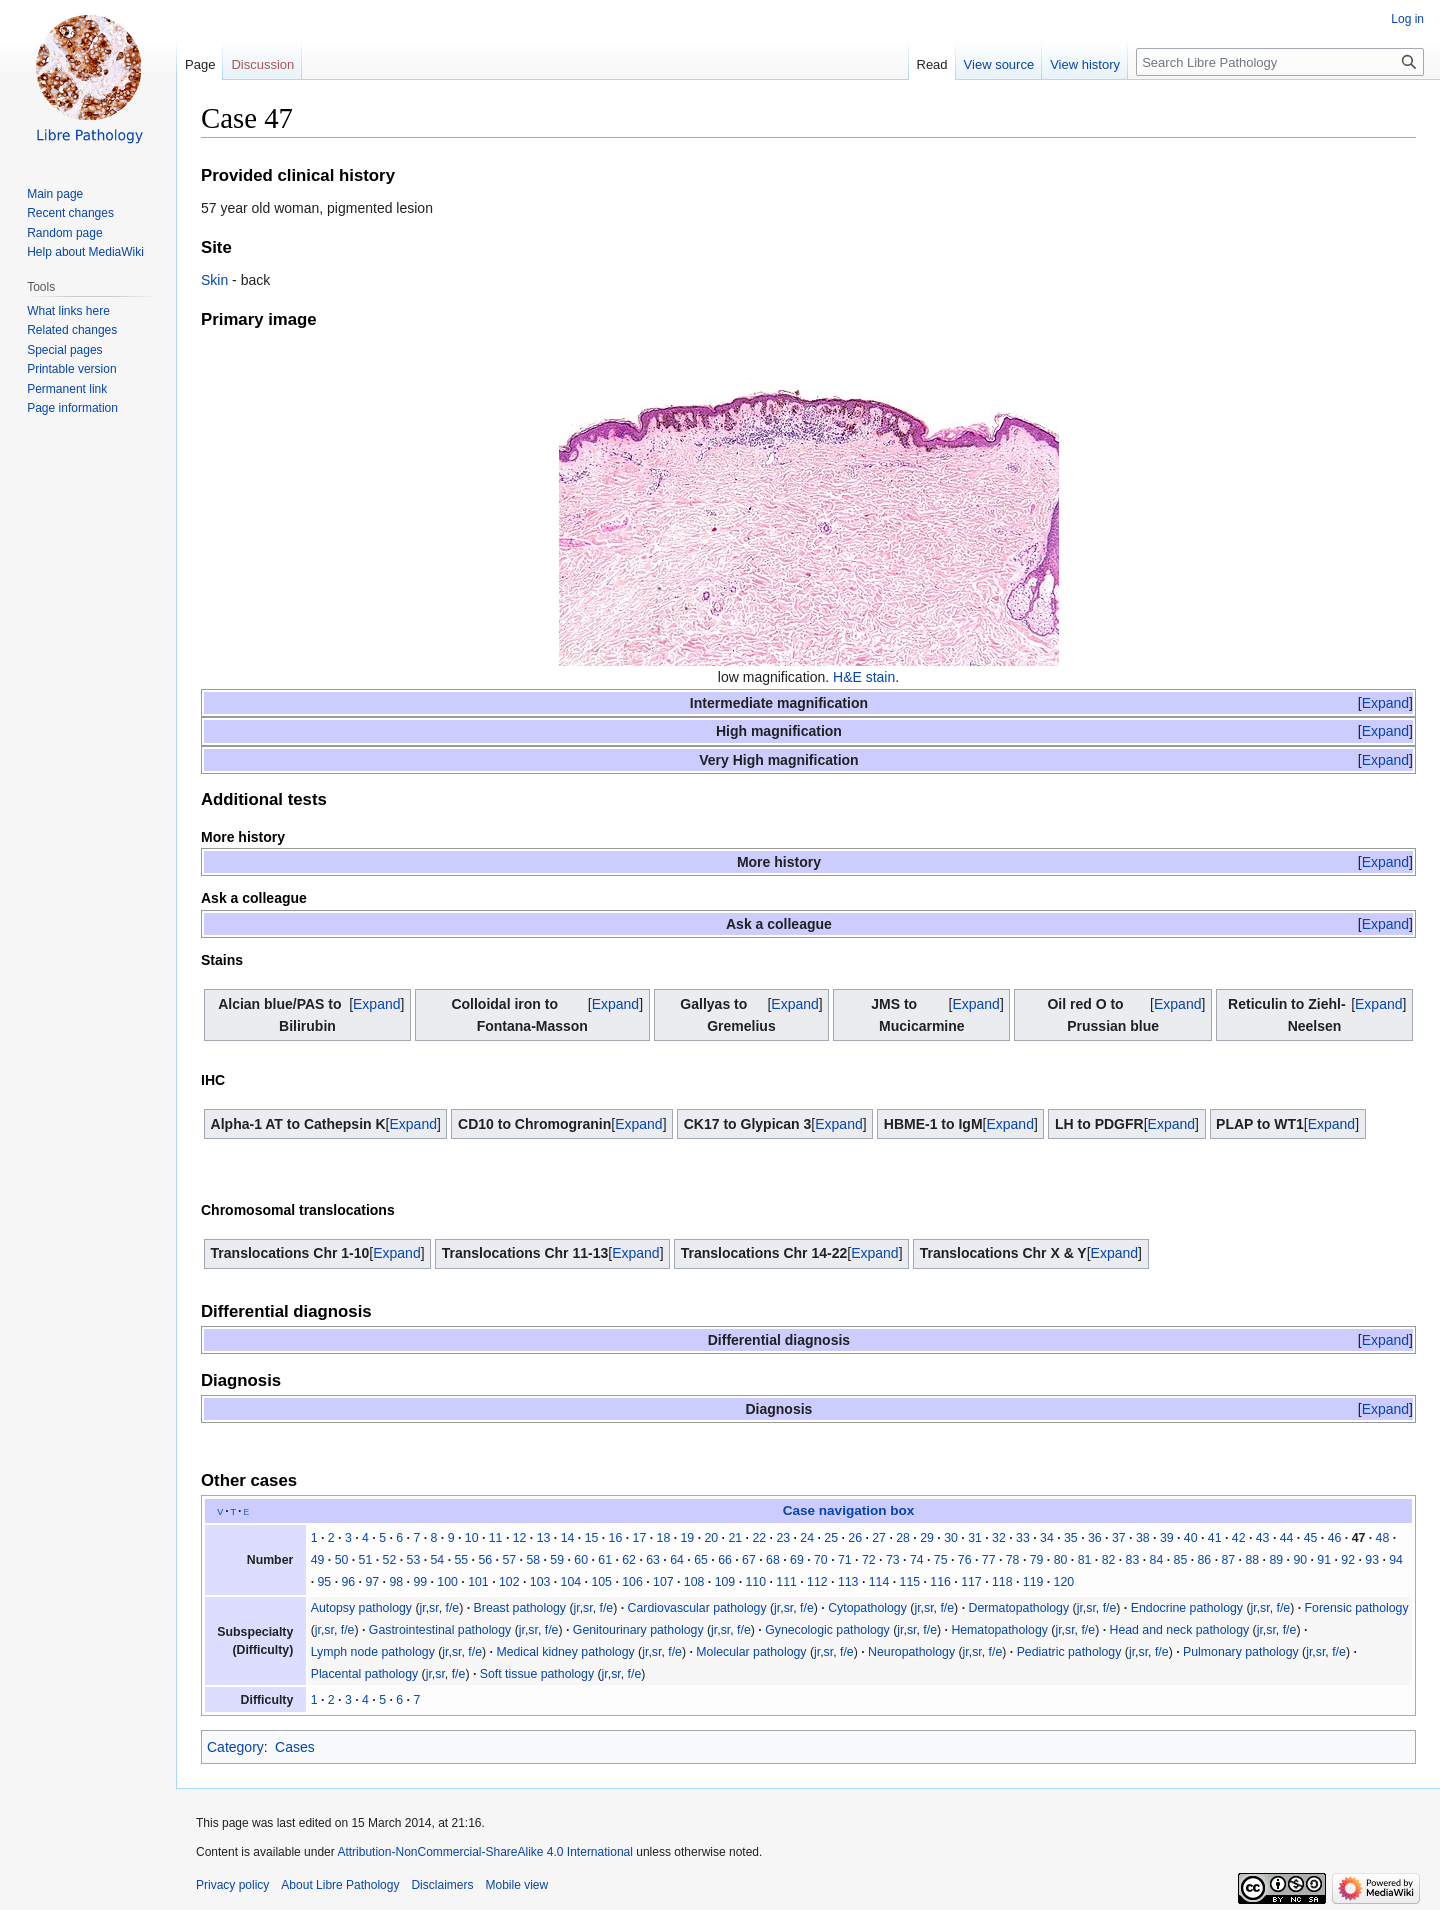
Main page (55, 194)
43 (1263, 1538)
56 (485, 1560)
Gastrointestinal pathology (440, 1630)
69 (797, 1560)
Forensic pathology (1357, 1608)
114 (879, 1582)
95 (325, 1582)
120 (1064, 1582)
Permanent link (67, 389)
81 (1085, 1560)
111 (786, 1582)
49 (318, 1560)
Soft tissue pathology (537, 1674)
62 (629, 1560)
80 (1061, 1560)
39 (1167, 1538)
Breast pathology (520, 1608)
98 (396, 1582)
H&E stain (864, 677)
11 (496, 1538)
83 (1133, 1560)
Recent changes (70, 213)
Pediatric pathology (1069, 1652)
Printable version (71, 369)
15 (592, 1538)
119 (1033, 1582)
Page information (72, 408)
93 (1372, 1560)
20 (711, 1538)
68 (773, 1560)
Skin (214, 280)
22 (759, 1538)
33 (1023, 1538)
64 (677, 1560)
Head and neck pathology (1180, 1630)
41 (1215, 1538)
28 (903, 1538)
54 (438, 1560)
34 (1047, 1538)
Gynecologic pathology (827, 1630)
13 (544, 1538)
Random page (64, 233)
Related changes (72, 330)
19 (688, 1538)
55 (461, 1560)
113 (848, 1582)
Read (932, 64)
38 (1143, 1538)
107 (663, 1582)
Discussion (262, 64)
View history (1085, 64)
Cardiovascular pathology (697, 1608)
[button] (1385, 703)
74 (917, 1560)
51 (366, 1560)
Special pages (64, 350)
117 (971, 1582)
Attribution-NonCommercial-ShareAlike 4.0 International (484, 1852)
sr (434, 1608)
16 (616, 1538)
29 (927, 1538)
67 (749, 1560)
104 (571, 1582)
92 (1348, 1560)
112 (817, 1582)
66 (725, 1560)
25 (831, 1538)
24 (807, 1538)
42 (1239, 1538)
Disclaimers (442, 1885)
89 (1276, 1560)
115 (910, 1582)
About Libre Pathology (340, 1885)
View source (999, 64)
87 (1228, 1560)
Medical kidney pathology (565, 1652)
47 (1359, 1538)
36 (1095, 1538)
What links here (68, 311)
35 (1071, 1538)
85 (1181, 1560)
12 (520, 1538)
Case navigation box (849, 1510)
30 (951, 1538)
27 (879, 1538)
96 (348, 1582)
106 (632, 1582)
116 (940, 1582)
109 (725, 1582)
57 (509, 1560)
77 (989, 1560)
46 (1335, 1538)
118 (1002, 1582)
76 (965, 1560)
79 (1037, 1560)
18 (664, 1538)
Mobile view (516, 1885)
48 (1383, 1538)
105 (601, 1582)
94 (1396, 1560)
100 (447, 1582)
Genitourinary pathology (638, 1630)
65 (701, 1560)
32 (999, 1538)
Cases (295, 1747)
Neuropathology (911, 1652)
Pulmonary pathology (1241, 1652)
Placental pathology (364, 1674)
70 (821, 1560)
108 (694, 1582)
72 (869, 1560)
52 (390, 1560)
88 (1252, 1560)
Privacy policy (232, 1885)
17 (640, 1538)
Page (200, 64)
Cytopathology (867, 1608)
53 (414, 1560)
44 (1287, 1538)
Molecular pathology (751, 1652)
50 (342, 1560)
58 (533, 1560)
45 (1311, 1538)
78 (1013, 1560)
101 (478, 1582)
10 (472, 1538)
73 (893, 1560)
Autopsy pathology (361, 1608)
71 (845, 1560)
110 (755, 1582)
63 (653, 1560)
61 (605, 1560)
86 (1205, 1560)
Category (235, 1747)
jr (423, 1608)
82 (1109, 1560)
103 (540, 1582)
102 (509, 1582)
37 (1119, 1538)
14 (568, 1538)
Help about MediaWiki (85, 252)
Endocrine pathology (1187, 1608)
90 (1300, 1560)
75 (941, 1560)
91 (1324, 1560)
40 (1191, 1538)
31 (975, 1538)
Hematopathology (999, 1630)
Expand (1385, 703)
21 (735, 1538)
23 (783, 1538)
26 (855, 1538)
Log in (1407, 19)
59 (557, 1560)
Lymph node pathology (373, 1652)
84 (1157, 1560)
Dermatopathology (1018, 1608)
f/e (453, 1608)
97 (372, 1582)
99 (420, 1582)
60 (581, 1560)
